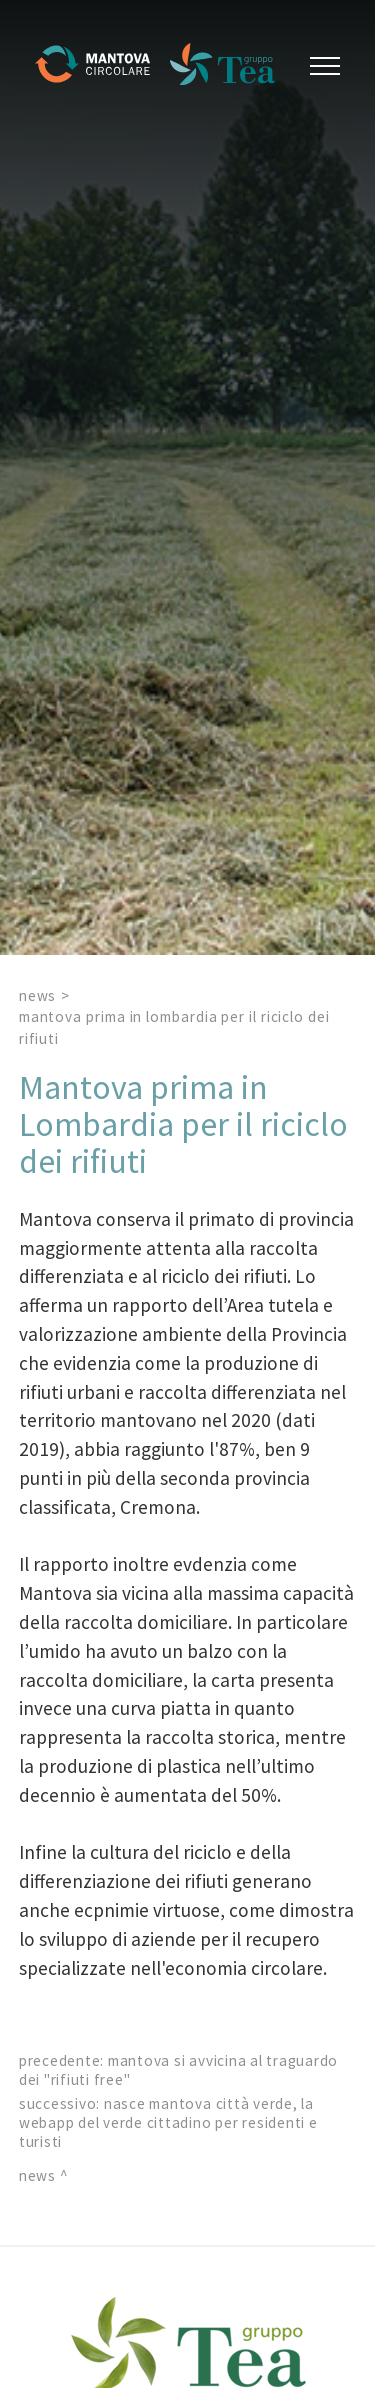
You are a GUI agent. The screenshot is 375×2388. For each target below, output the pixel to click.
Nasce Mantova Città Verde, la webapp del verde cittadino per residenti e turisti (168, 2122)
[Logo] (100, 66)
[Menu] (322, 66)
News (38, 995)
